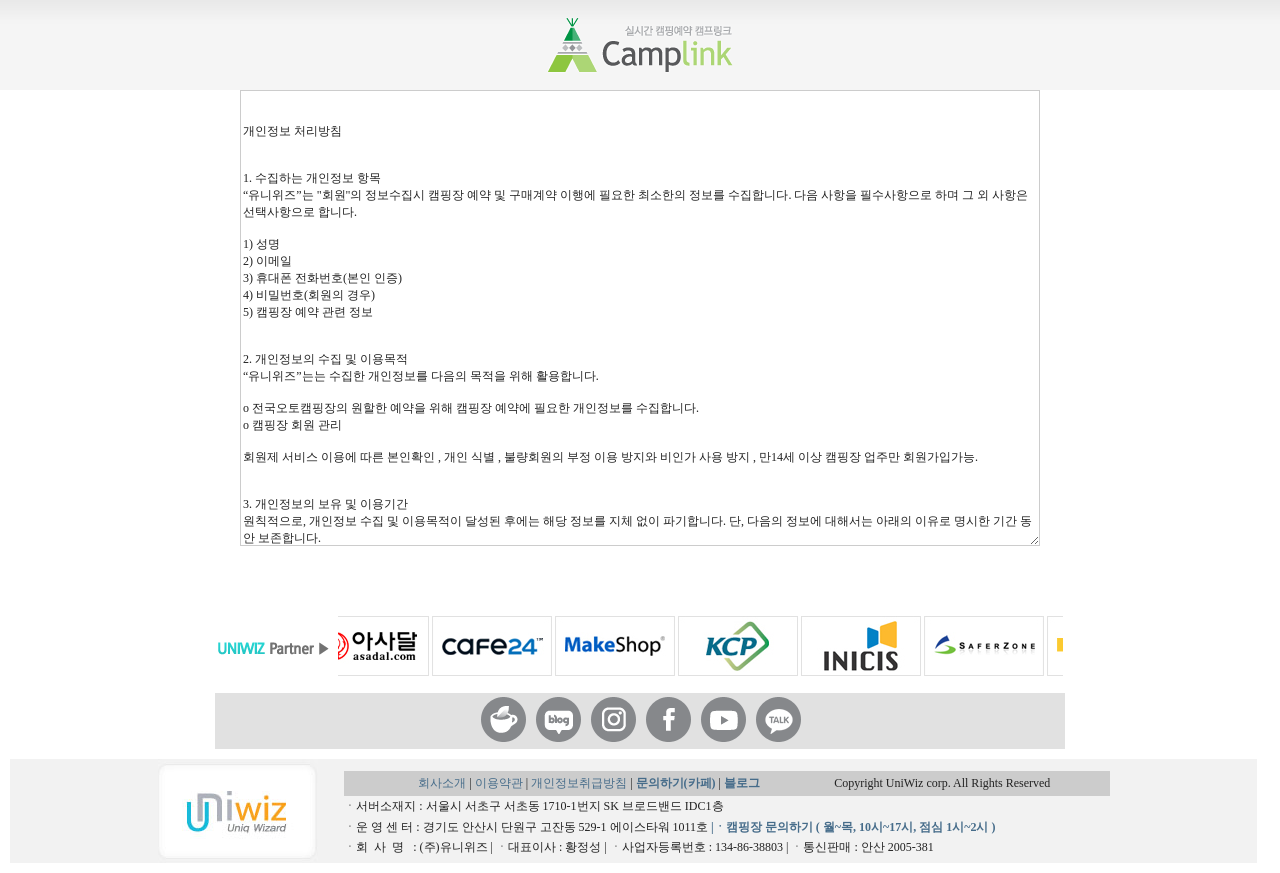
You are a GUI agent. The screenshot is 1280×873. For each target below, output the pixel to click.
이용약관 (500, 783)
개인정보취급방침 (580, 783)
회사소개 (442, 783)
